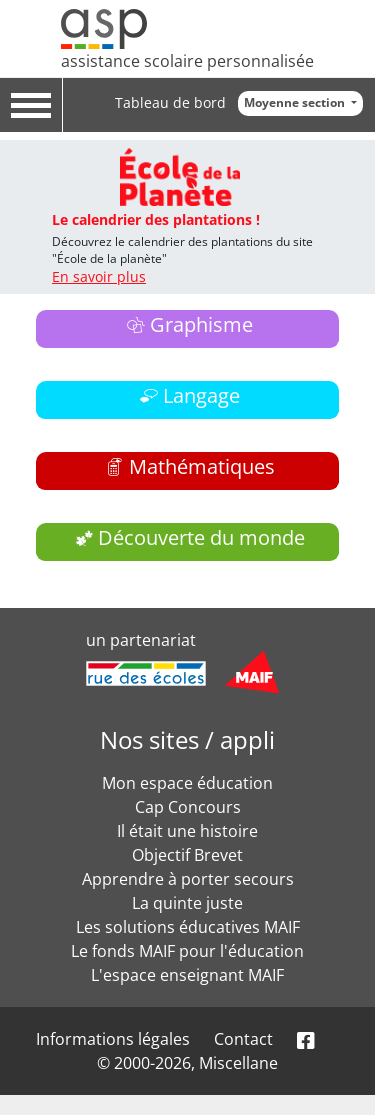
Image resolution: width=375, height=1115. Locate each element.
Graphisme (201, 324)
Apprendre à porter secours (188, 879)
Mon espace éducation (187, 783)
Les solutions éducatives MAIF (188, 927)
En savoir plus (99, 276)
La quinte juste (187, 903)
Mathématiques (202, 466)
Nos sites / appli (187, 739)
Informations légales (113, 1039)
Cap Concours (188, 807)
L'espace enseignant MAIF (187, 975)
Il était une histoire (187, 831)
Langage (201, 395)
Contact (243, 1039)
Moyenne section (296, 102)
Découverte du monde (201, 537)
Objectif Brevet (187, 855)
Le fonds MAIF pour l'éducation (187, 951)
